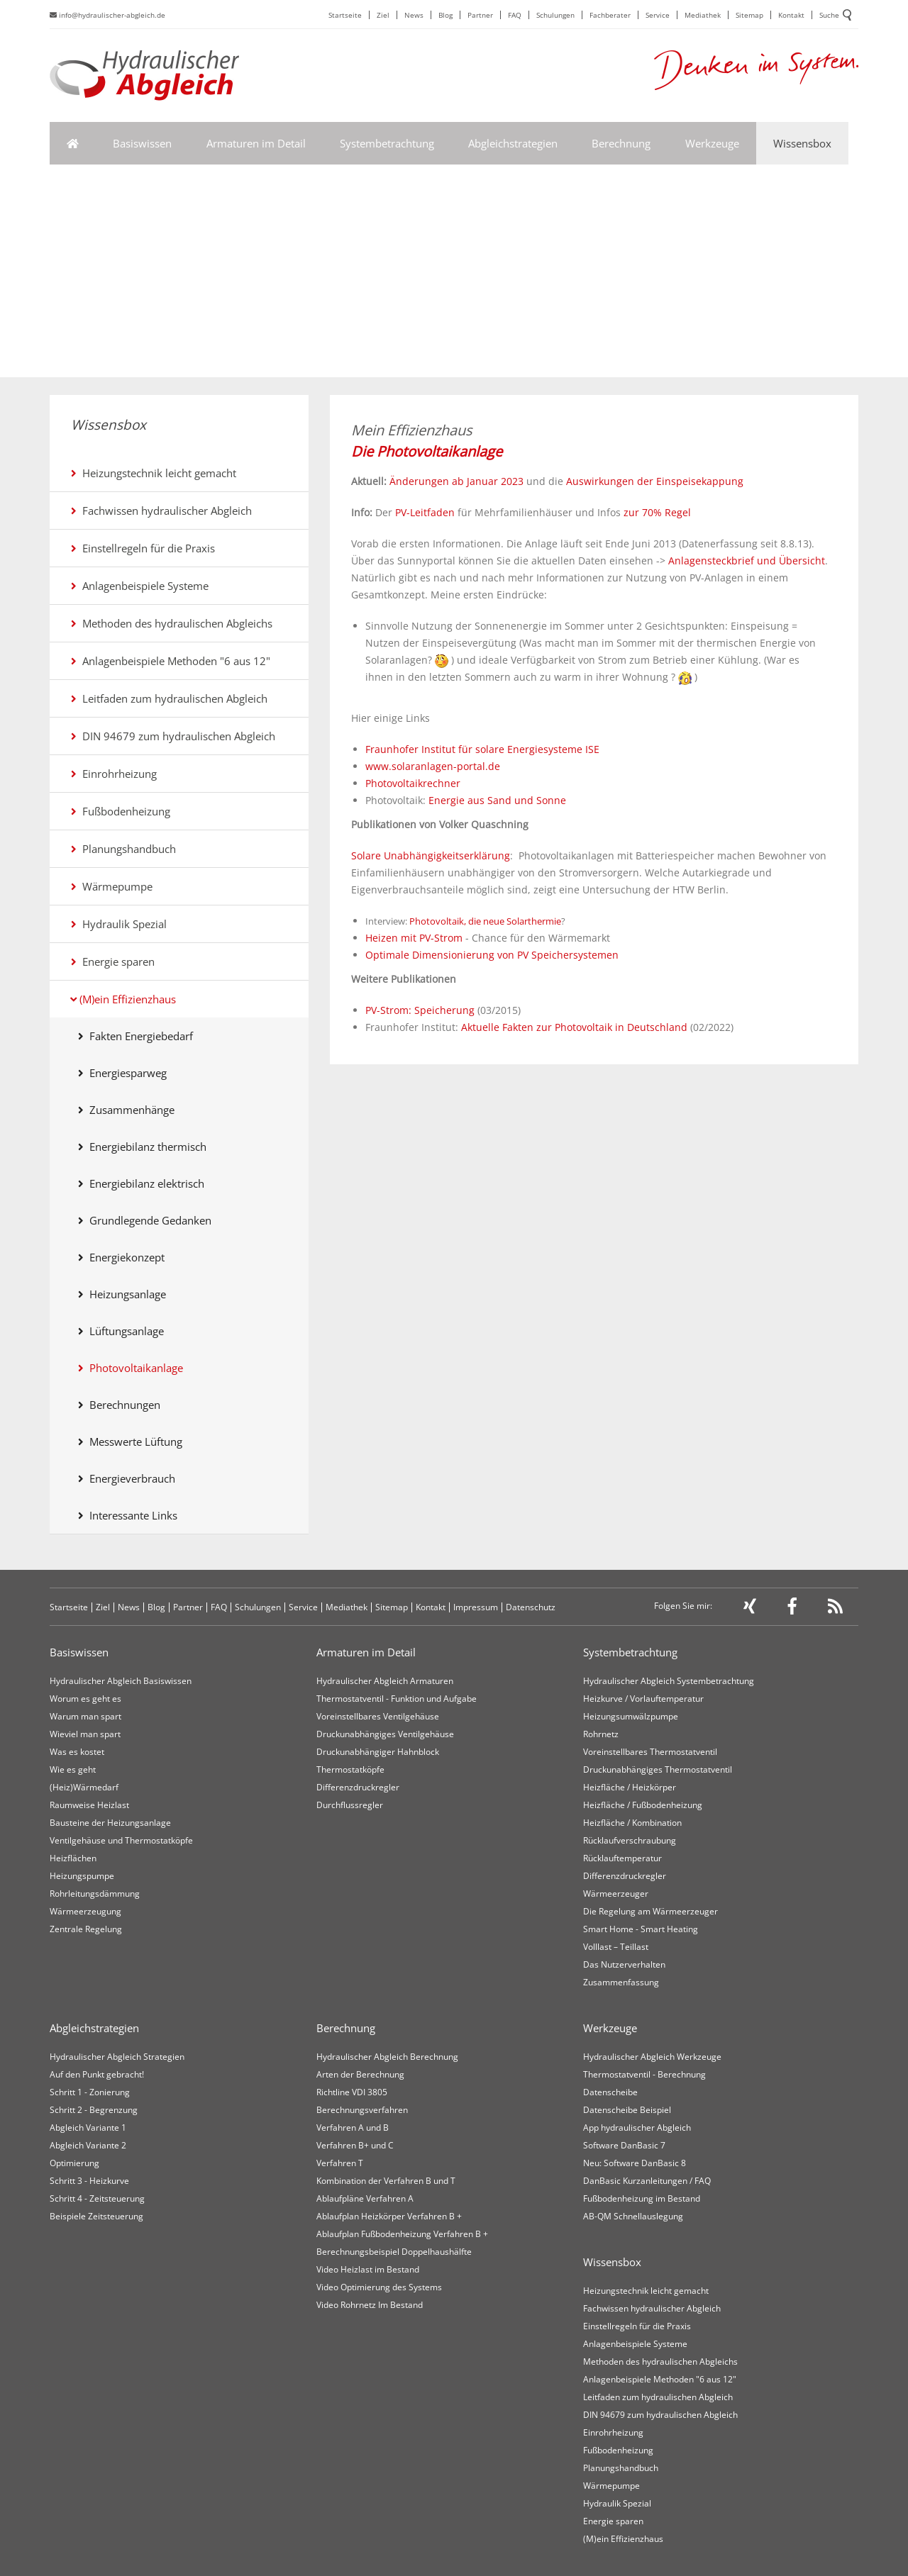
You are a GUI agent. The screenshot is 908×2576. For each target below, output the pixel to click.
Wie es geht (73, 1769)
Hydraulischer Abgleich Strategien (117, 2057)
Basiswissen (142, 143)
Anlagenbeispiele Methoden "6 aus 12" (170, 661)
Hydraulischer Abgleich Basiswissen (121, 1681)
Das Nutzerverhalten (624, 1964)
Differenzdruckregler (357, 1787)
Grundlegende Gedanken (144, 1220)
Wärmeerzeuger (615, 1894)
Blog (445, 15)
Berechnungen (119, 1405)
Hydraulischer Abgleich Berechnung (387, 2057)
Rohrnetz (601, 1734)
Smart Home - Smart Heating (640, 1929)
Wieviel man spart (85, 1734)
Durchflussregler (349, 1805)
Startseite (345, 15)
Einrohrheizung (114, 773)
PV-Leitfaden (425, 512)
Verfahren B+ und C (355, 2145)
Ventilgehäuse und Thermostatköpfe (121, 1840)
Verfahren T (339, 2163)
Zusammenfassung (621, 1982)
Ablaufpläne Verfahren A (365, 2198)
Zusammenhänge (126, 1110)
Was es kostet (77, 1752)
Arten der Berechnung (360, 2074)
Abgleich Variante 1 (88, 2127)
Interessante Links (127, 1515)
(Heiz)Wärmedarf (84, 1787)
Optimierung (74, 2163)
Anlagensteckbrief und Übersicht (745, 560)
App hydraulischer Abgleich (637, 2127)
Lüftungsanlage (121, 1331)
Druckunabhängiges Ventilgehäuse (385, 1734)
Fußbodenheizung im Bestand (641, 2198)
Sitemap (749, 15)
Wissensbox (802, 143)
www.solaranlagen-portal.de (432, 766)
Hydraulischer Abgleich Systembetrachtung (668, 1681)
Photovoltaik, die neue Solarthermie (485, 921)
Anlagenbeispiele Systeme (140, 586)
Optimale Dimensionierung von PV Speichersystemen (492, 954)
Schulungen (555, 15)
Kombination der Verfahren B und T (385, 2181)
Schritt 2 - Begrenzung (94, 2110)
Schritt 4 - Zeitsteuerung (97, 2198)
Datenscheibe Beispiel (627, 2110)
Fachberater (610, 15)
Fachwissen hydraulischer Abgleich (161, 510)
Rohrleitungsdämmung (95, 1894)
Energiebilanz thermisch (142, 1146)
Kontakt (791, 15)
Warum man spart (85, 1716)
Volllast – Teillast (615, 1947)
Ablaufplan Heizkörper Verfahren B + (389, 2216)
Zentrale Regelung (86, 1929)
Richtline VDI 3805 (351, 2092)
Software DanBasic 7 (624, 2145)
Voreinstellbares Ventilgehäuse (377, 1716)
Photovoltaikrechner (412, 783)
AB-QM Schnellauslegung (633, 2216)
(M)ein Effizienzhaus (123, 999)
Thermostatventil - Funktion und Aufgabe (396, 1699)
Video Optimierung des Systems (379, 2287)
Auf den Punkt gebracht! (97, 2074)
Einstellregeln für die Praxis (143, 548)
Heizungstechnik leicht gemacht (153, 473)
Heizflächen (73, 1858)
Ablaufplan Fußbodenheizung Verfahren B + (402, 2234)
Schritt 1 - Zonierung (90, 2092)
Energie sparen (113, 961)
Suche (835, 16)
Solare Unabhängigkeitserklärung (430, 855)
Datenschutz (530, 1607)
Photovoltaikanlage (130, 1368)
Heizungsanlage (122, 1294)
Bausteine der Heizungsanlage (110, 1823)
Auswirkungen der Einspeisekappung (654, 481)
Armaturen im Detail (256, 143)
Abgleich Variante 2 (88, 2145)
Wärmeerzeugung (85, 1911)
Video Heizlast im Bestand (367, 2269)
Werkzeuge (712, 143)
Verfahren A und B (352, 2127)
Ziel (383, 15)
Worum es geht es (85, 1699)
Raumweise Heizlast (89, 1805)
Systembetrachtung (387, 143)
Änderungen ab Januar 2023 (456, 481)
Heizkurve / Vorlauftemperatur (643, 1699)
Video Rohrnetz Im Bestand (369, 2305)
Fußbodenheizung (120, 811)
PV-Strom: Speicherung (420, 1010)
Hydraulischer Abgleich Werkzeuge (652, 2057)
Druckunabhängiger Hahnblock (377, 1752)
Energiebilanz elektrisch (141, 1183)
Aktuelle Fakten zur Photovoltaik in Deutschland (574, 1027)
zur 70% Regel (657, 512)
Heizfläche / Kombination (632, 1823)
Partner (480, 15)
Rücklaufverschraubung (629, 1840)
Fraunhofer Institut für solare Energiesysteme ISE (482, 749)
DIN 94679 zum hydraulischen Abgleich (173, 736)
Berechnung (621, 143)
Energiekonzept (121, 1257)
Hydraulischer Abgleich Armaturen (384, 1681)
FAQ (514, 15)
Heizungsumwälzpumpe (630, 1716)
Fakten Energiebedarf (135, 1036)
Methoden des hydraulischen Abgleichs (171, 623)
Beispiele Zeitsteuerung (96, 2216)
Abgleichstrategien (513, 143)
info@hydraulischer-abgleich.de (107, 15)
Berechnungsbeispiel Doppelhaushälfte (394, 2252)
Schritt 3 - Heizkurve (89, 2181)
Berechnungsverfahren (362, 2110)
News (413, 15)
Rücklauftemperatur (622, 1858)
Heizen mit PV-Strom (414, 937)
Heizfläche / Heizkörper (629, 1787)
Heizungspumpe (82, 1876)
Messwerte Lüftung (130, 1441)
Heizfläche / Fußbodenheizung (642, 1805)
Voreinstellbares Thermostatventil (650, 1752)
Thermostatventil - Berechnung (644, 2074)
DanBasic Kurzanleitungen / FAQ (647, 2181)
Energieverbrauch (126, 1478)
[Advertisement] (454, 271)
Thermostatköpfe (350, 1769)
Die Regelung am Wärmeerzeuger (650, 1911)
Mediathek (703, 15)
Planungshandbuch (123, 849)
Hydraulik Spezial (119, 924)
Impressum (475, 1607)
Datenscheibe (610, 2092)
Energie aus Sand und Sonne (497, 800)
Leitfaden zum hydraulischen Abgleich (169, 698)
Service (658, 15)
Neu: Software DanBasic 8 (634, 2163)
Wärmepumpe (112, 886)
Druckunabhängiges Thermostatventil (657, 1769)
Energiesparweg (122, 1073)
